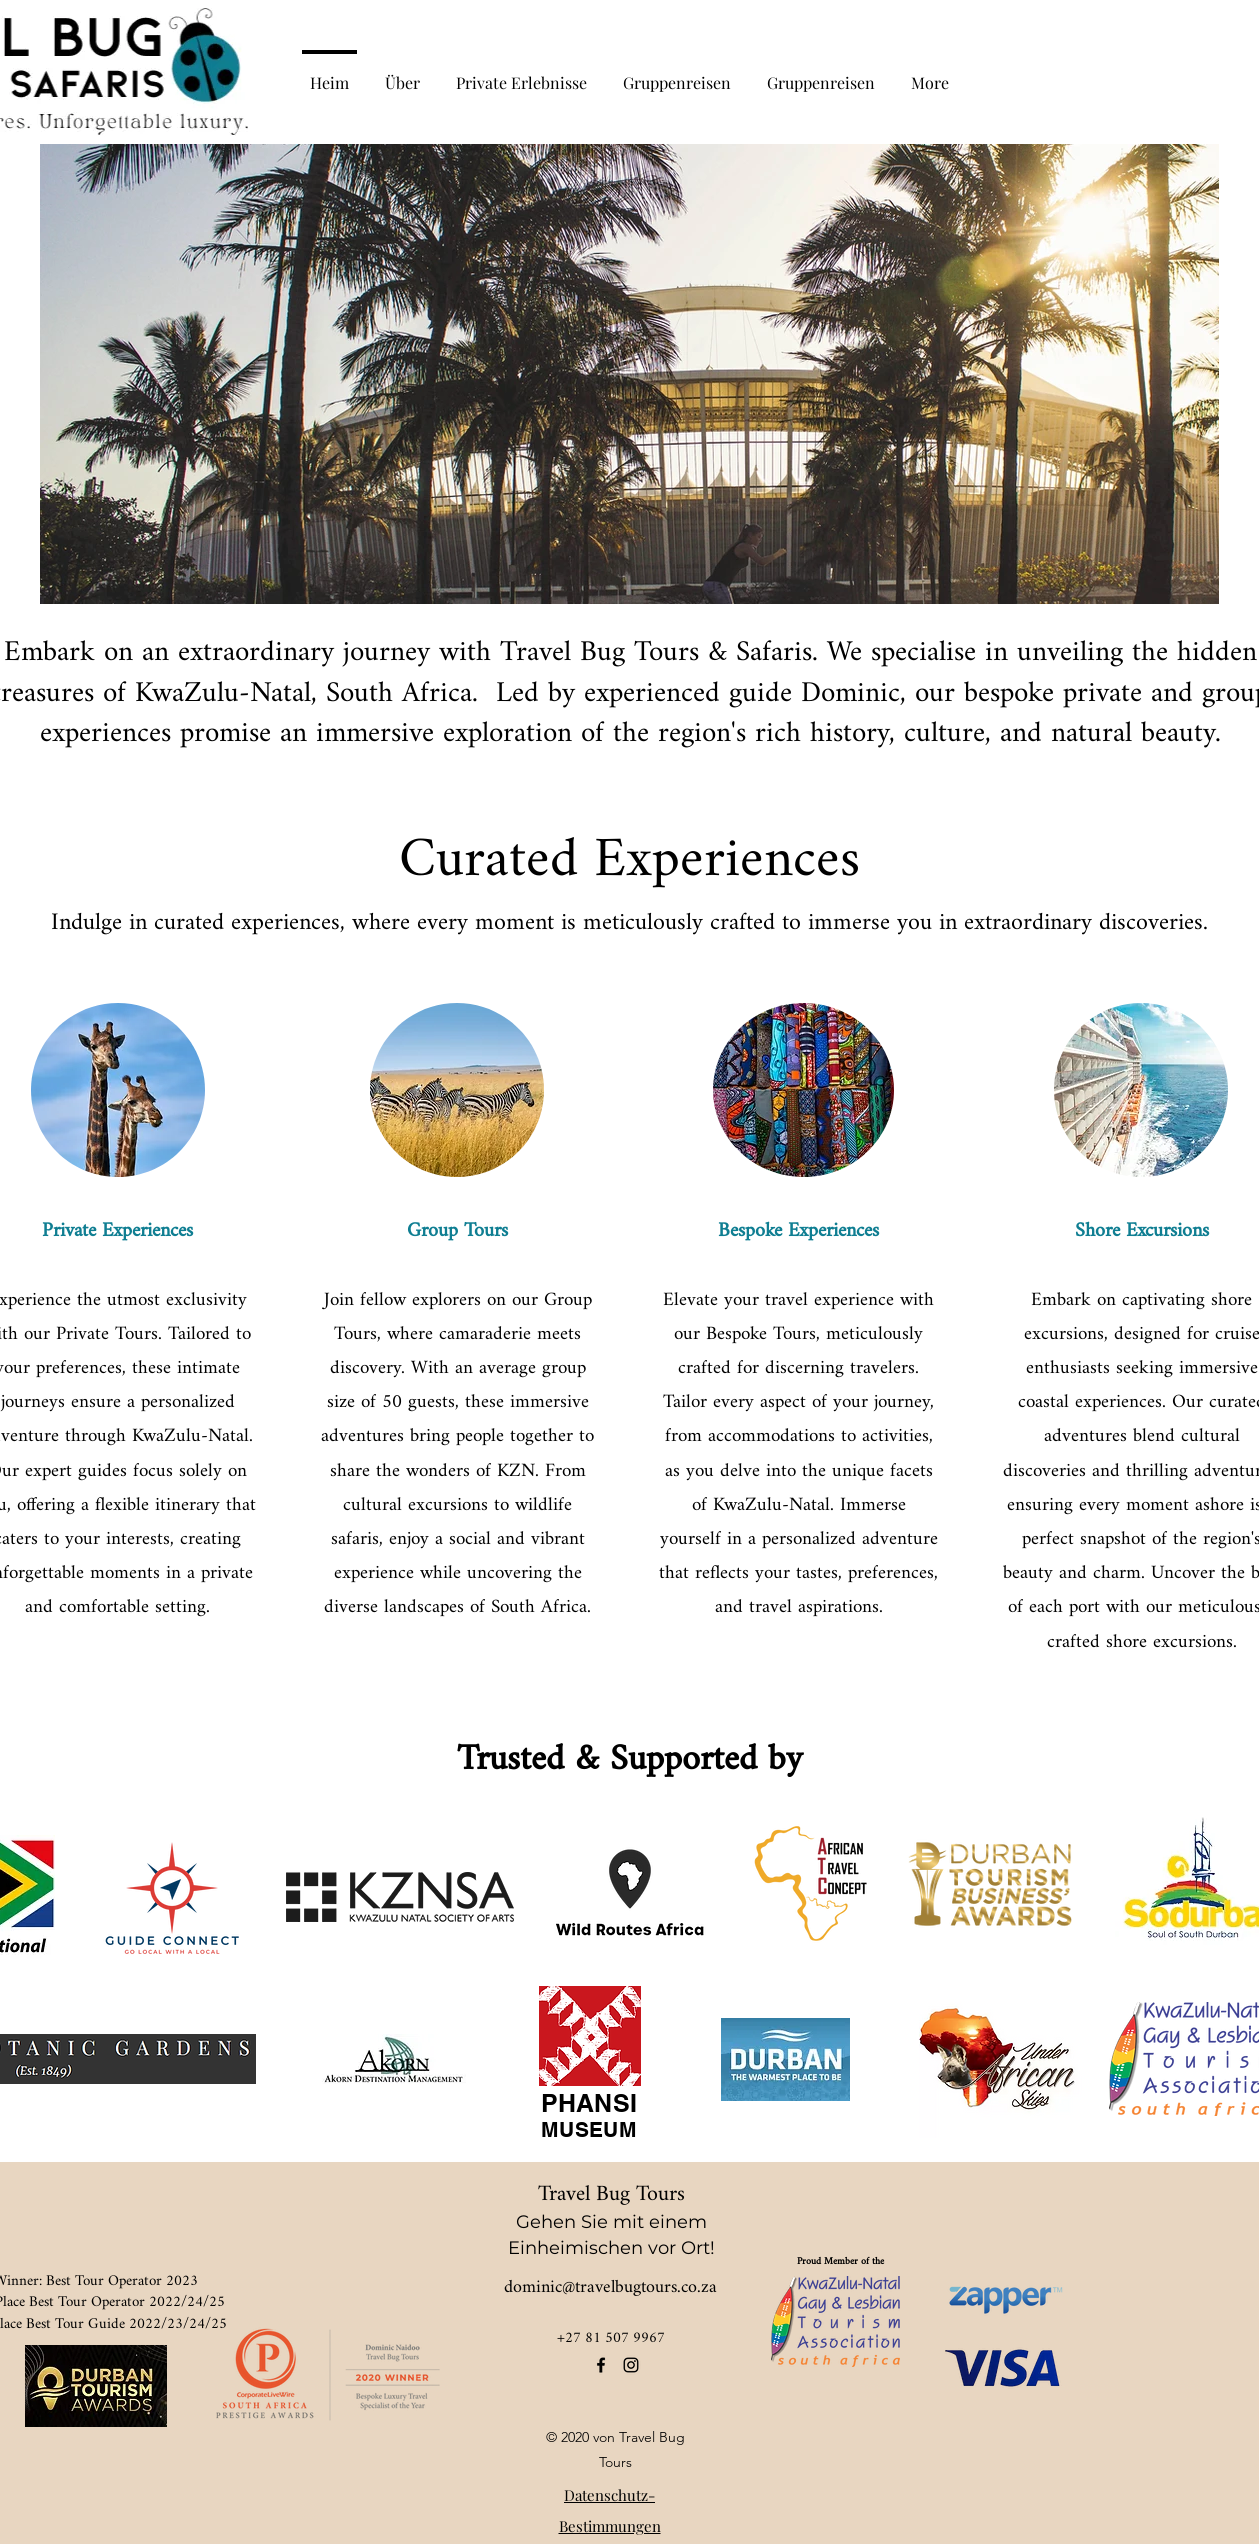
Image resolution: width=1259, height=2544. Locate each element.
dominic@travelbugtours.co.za (610, 2287)
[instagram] (631, 2365)
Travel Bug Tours (611, 2194)
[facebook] (601, 2365)
